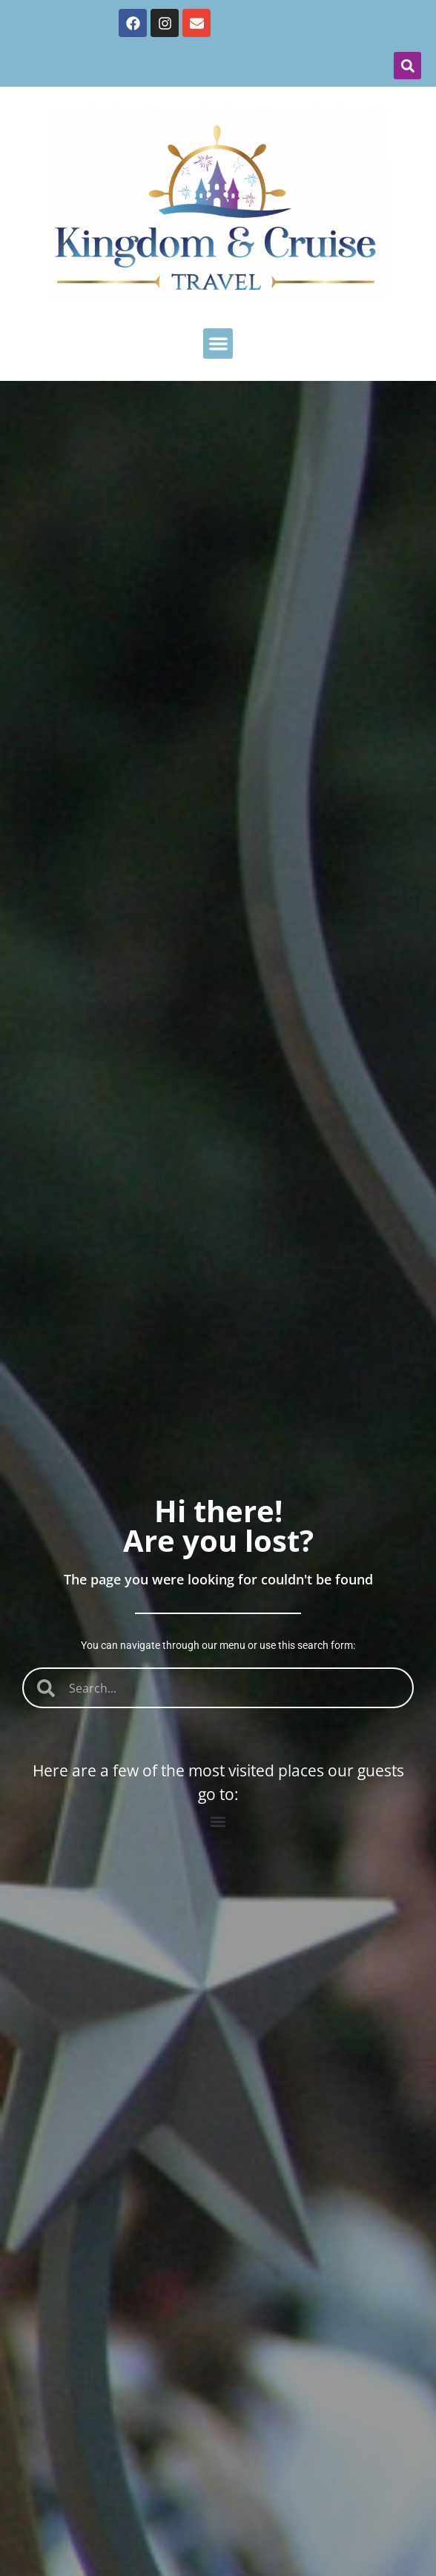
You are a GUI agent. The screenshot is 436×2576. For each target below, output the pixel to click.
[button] (407, 65)
